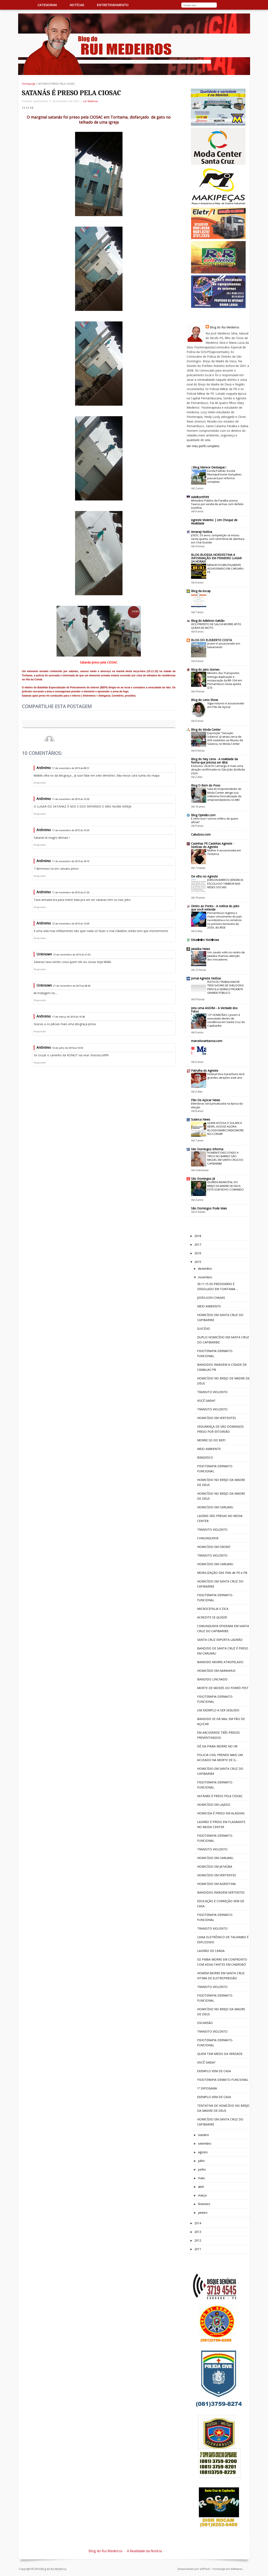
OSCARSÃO (205, 2023)
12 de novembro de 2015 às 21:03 (71, 954)
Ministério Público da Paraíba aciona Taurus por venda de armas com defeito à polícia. (217, 504)
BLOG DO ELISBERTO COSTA (211, 640)
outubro (203, 2135)
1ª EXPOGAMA (207, 2088)
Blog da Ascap (201, 591)
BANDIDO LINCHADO (212, 1679)
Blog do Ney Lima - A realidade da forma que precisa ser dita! (214, 760)
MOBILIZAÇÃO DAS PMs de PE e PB (222, 1573)
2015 (197, 1262)
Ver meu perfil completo (203, 446)
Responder (40, 782)
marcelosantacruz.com (206, 1041)
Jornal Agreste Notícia (206, 978)
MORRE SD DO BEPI (211, 1440)
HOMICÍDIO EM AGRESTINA (216, 1884)
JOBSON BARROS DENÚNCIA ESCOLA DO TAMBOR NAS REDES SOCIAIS (225, 883)
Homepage (28, 84)
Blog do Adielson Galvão (208, 621)
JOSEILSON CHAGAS (211, 1298)
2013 (197, 2232)
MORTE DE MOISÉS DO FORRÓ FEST (223, 1688)
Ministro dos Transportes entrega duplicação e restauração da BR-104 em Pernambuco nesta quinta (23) (224, 680)
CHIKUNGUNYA (207, 1538)
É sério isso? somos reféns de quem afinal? (214, 820)
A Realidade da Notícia (144, 2551)
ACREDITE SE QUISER (212, 1617)
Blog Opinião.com (203, 815)
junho (202, 2169)
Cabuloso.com (201, 834)
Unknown (44, 954)
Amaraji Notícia (201, 532)
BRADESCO (205, 1457)
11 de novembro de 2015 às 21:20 (70, 892)
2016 (197, 1253)
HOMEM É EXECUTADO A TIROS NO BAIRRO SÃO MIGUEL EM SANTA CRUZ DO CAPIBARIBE (225, 1158)
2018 (197, 1236)
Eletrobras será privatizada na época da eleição (217, 1105)
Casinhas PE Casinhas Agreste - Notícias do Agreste (212, 845)
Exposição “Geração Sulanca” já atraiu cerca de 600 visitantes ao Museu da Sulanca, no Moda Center (225, 738)
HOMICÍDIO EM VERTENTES (216, 1418)
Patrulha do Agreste (204, 1071)
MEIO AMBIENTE (209, 1306)
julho (201, 2161)
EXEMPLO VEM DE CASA (214, 2071)
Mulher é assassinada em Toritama (224, 852)
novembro (205, 1277)
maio (201, 2178)
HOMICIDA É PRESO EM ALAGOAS (221, 1813)
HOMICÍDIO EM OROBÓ (213, 1547)
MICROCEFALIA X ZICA (212, 1609)
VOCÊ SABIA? (206, 1401)
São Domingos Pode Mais (209, 1208)
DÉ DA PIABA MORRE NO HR (217, 1746)
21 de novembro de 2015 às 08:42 (71, 985)
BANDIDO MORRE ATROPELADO (220, 1662)
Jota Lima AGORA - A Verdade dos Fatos (214, 1009)
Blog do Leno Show (204, 700)
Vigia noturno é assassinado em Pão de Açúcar (225, 705)
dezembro (205, 1269)
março (202, 2195)
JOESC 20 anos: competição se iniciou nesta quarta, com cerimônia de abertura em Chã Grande (217, 538)
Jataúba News (200, 949)
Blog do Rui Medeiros (224, 327)
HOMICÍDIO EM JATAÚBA (214, 1866)
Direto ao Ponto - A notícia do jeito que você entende (215, 907)
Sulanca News (200, 1119)
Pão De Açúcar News (205, 1100)
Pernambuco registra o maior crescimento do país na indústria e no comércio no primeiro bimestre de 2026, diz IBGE (224, 920)
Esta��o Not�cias (205, 940)
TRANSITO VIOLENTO (212, 1392)
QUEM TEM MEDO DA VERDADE (219, 2054)
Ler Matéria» (90, 101)
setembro (204, 2143)
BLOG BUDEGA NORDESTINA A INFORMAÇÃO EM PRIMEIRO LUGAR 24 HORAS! (216, 558)
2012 (197, 2240)
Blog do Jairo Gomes (205, 669)
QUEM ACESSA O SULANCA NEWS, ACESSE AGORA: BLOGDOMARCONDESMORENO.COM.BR (225, 1128)
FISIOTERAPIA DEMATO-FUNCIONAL (222, 2080)
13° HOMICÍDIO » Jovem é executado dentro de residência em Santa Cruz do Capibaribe (226, 1020)
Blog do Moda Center (206, 730)
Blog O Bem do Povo (205, 785)
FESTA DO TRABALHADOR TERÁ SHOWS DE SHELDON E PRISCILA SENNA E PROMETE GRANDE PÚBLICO (225, 987)
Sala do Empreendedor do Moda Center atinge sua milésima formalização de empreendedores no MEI (224, 794)
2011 (197, 2249)
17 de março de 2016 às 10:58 (68, 1016)
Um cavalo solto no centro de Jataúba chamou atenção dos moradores (226, 956)
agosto (203, 2152)
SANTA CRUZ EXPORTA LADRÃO (219, 1640)
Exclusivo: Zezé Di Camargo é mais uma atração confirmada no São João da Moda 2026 (218, 769)
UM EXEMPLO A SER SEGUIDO (218, 1710)
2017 (197, 1245)
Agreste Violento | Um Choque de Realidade (214, 521)
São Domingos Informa (207, 1149)
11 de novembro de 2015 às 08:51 (70, 768)
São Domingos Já (203, 1179)
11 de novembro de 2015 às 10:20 (70, 799)
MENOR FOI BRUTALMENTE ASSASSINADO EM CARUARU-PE (225, 568)
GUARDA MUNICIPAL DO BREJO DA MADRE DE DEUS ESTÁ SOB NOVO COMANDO (225, 1185)
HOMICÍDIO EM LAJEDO (213, 1805)
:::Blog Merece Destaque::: (208, 467)
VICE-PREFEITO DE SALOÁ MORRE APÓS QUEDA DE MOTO (216, 626)
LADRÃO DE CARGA (211, 1951)
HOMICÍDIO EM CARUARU (215, 1507)
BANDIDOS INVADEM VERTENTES (221, 1892)
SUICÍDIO (203, 1329)
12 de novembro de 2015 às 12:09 (70, 923)
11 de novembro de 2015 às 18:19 (70, 861)
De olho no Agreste (204, 876)
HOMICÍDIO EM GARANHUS (216, 1671)
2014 (197, 2223)
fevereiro (204, 2204)
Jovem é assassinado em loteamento (223, 645)
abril (201, 2187)
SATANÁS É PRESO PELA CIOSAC (71, 93)
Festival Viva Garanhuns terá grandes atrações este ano (225, 1075)
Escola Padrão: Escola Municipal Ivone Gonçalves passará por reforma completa (224, 476)
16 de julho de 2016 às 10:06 (67, 1047)
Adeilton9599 (200, 497)
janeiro (202, 2213)
